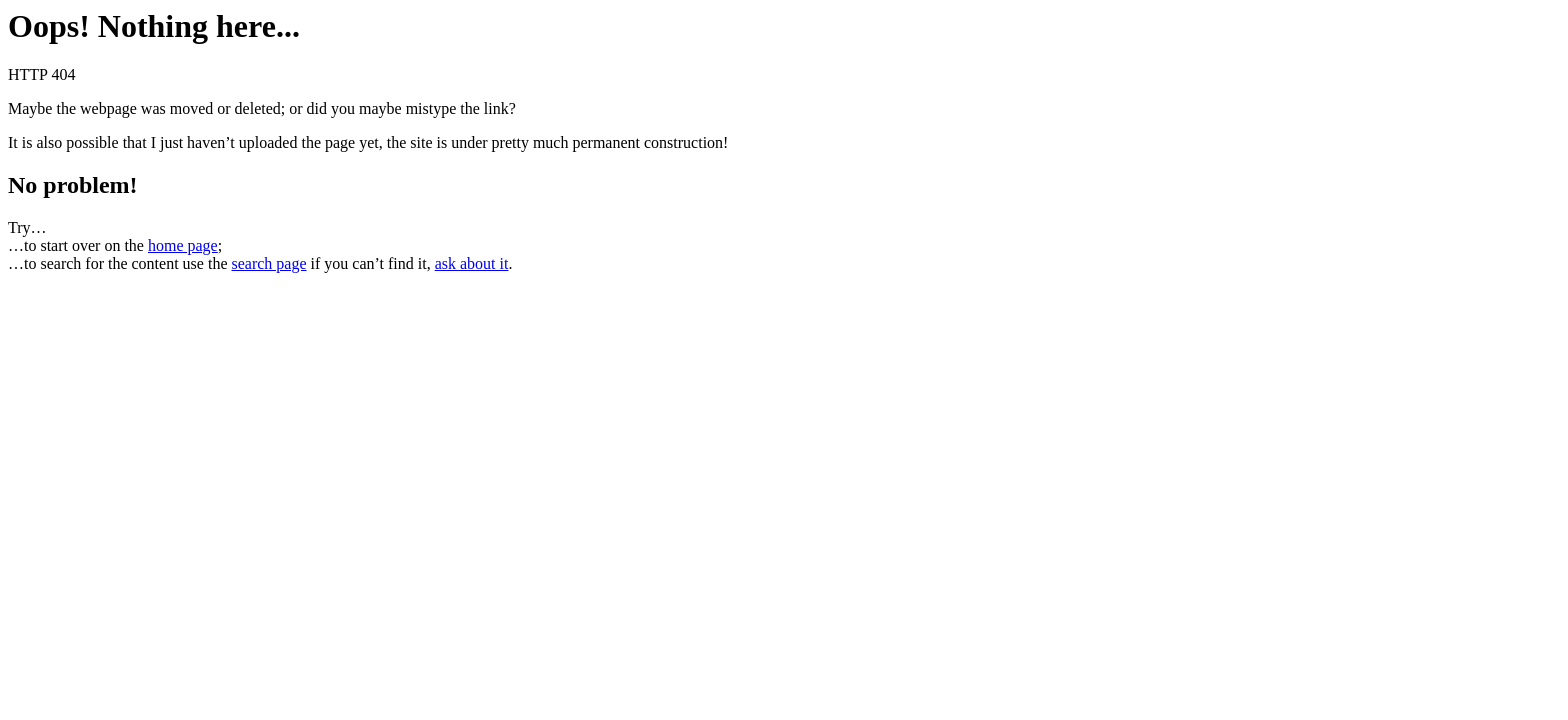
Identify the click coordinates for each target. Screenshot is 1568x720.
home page (183, 245)
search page (268, 263)
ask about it (472, 263)
